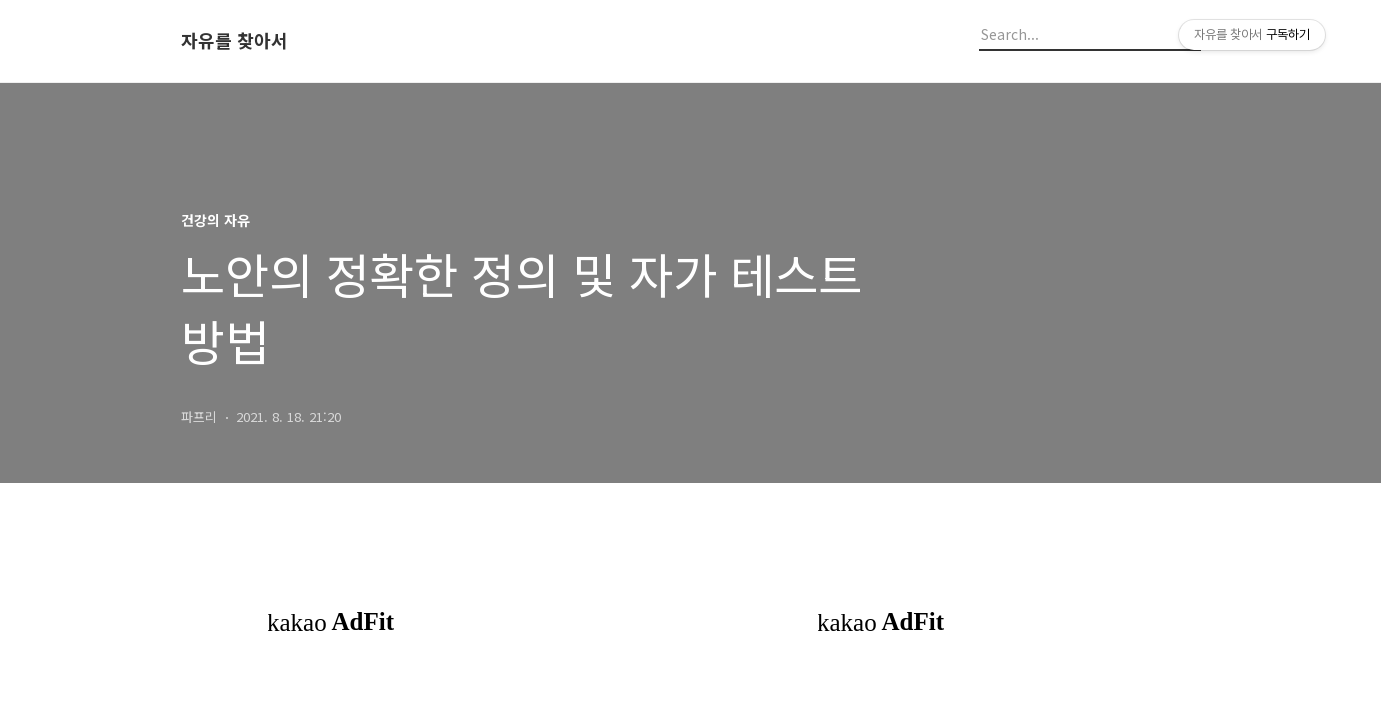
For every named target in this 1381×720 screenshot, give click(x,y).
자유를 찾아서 (234, 41)
